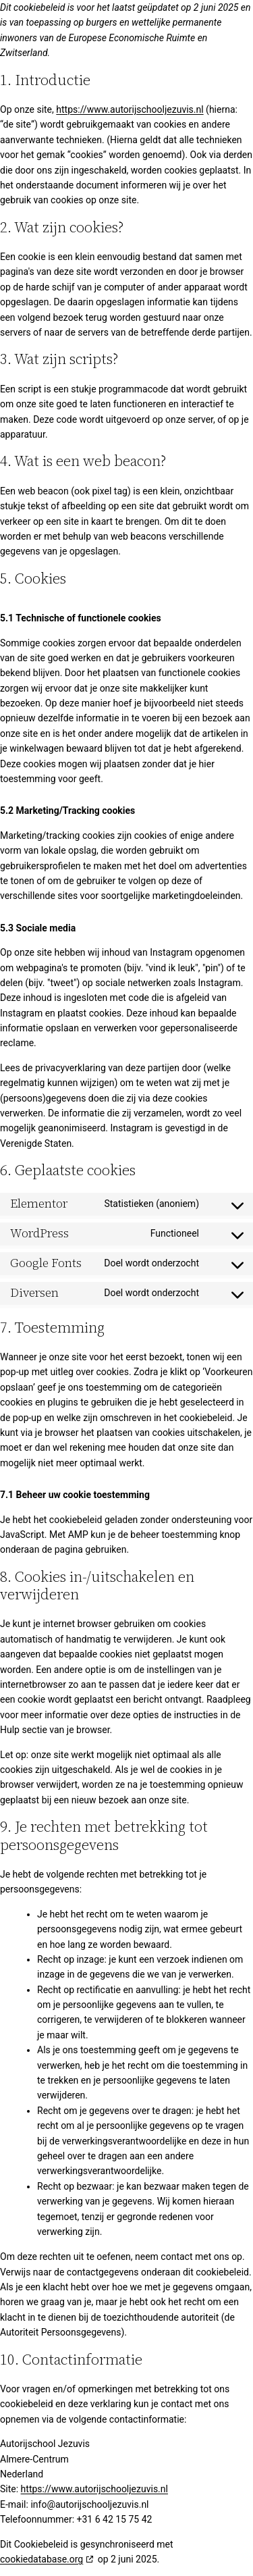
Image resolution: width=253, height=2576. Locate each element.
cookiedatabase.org (41, 2559)
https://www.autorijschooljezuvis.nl (129, 109)
